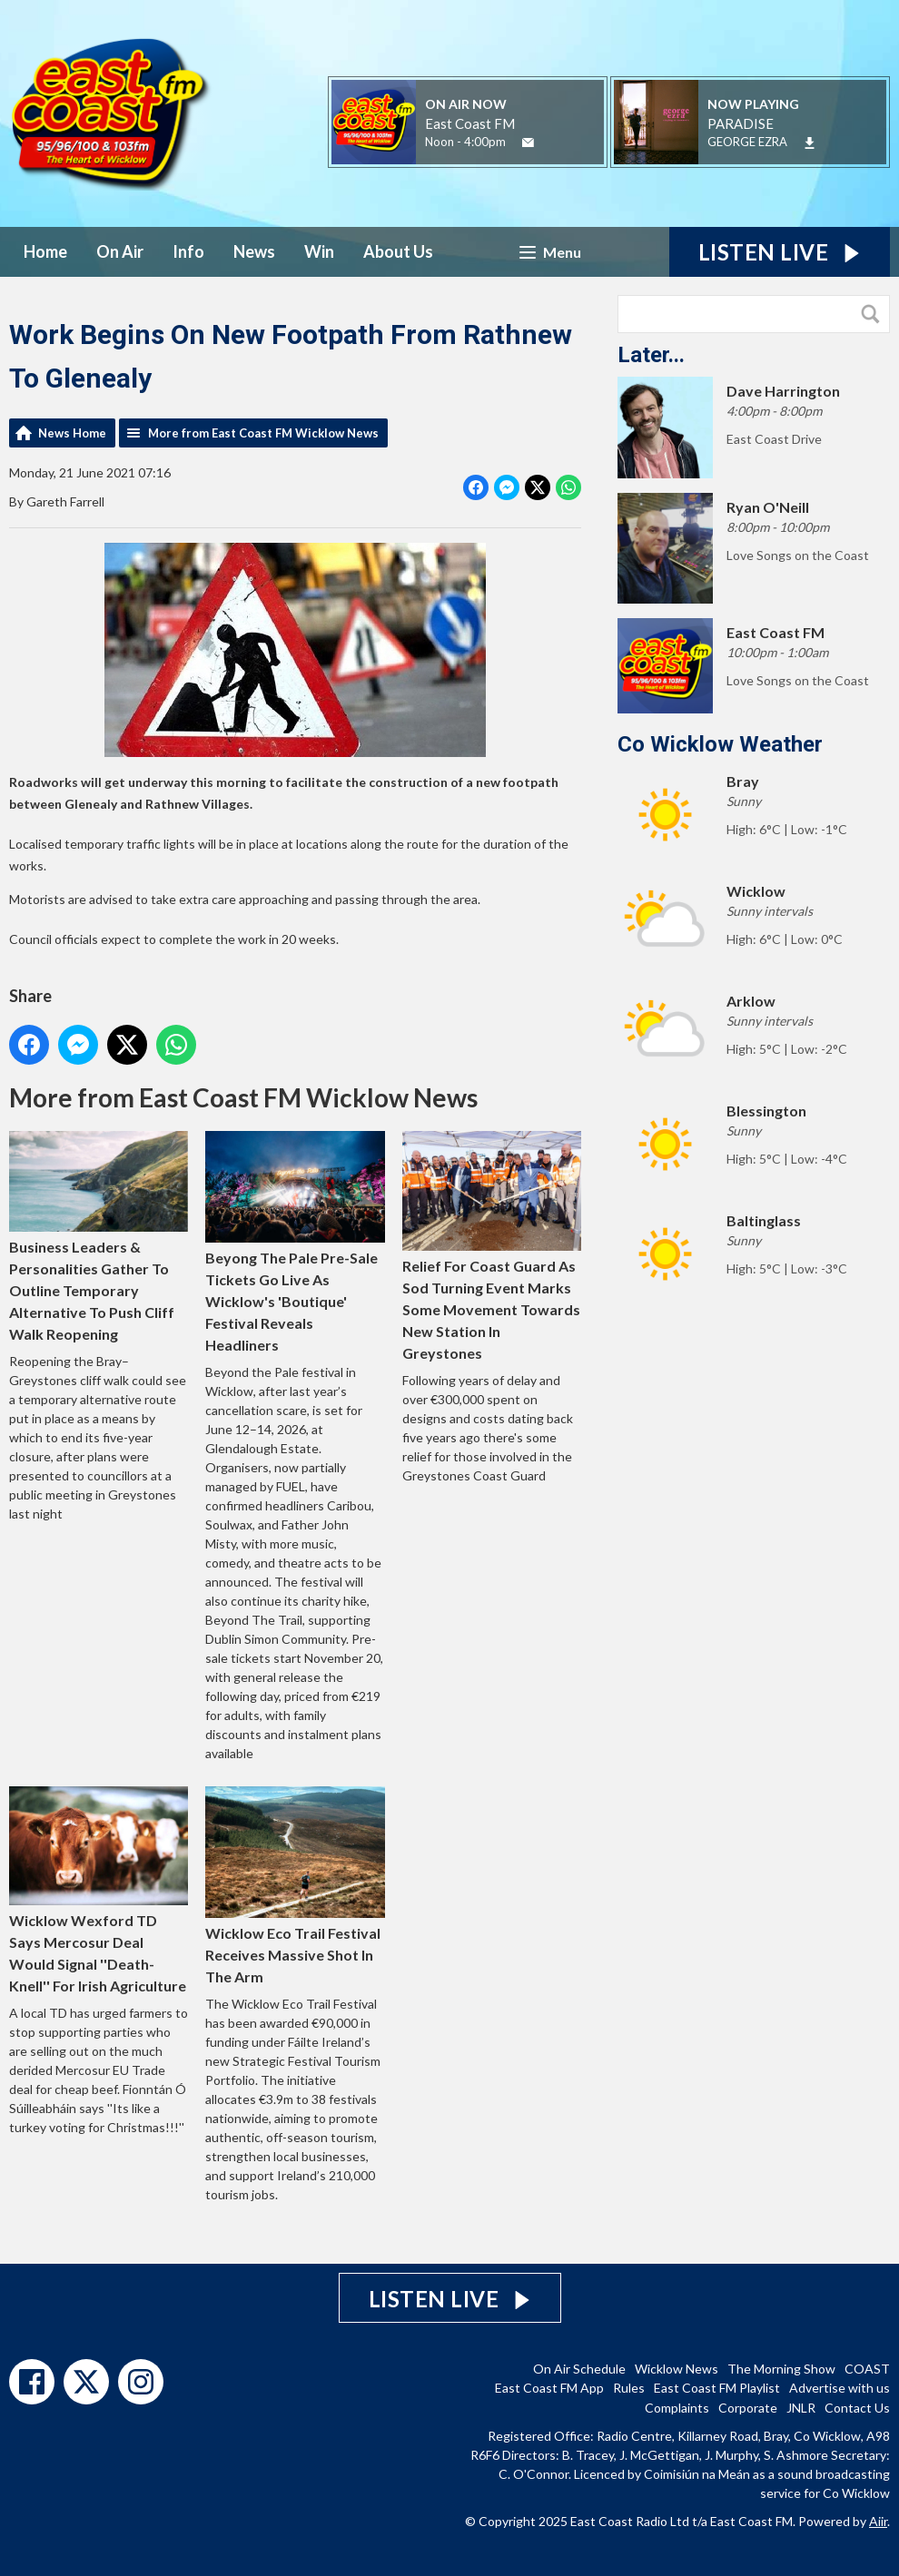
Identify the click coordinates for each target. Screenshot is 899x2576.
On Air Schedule (579, 2368)
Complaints (677, 2407)
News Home (72, 433)
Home (45, 251)
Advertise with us (839, 2387)
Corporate (747, 2407)
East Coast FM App (549, 2387)
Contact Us (857, 2407)
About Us (398, 251)
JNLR (800, 2407)
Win (319, 251)
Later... (651, 355)
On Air (119, 251)
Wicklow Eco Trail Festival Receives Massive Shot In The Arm (294, 1885)
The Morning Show (781, 2368)
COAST (867, 2368)
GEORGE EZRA (747, 141)
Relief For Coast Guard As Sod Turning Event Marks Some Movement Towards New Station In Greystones (491, 1246)
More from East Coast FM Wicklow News (263, 433)
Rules (629, 2387)
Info (188, 251)
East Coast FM (470, 123)
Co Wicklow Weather (720, 744)
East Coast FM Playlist (717, 2387)
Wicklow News (676, 2368)
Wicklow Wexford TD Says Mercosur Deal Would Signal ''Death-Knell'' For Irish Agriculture (98, 1890)
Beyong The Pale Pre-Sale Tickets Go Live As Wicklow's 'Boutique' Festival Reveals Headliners (294, 1242)
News (254, 251)
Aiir (878, 2521)
